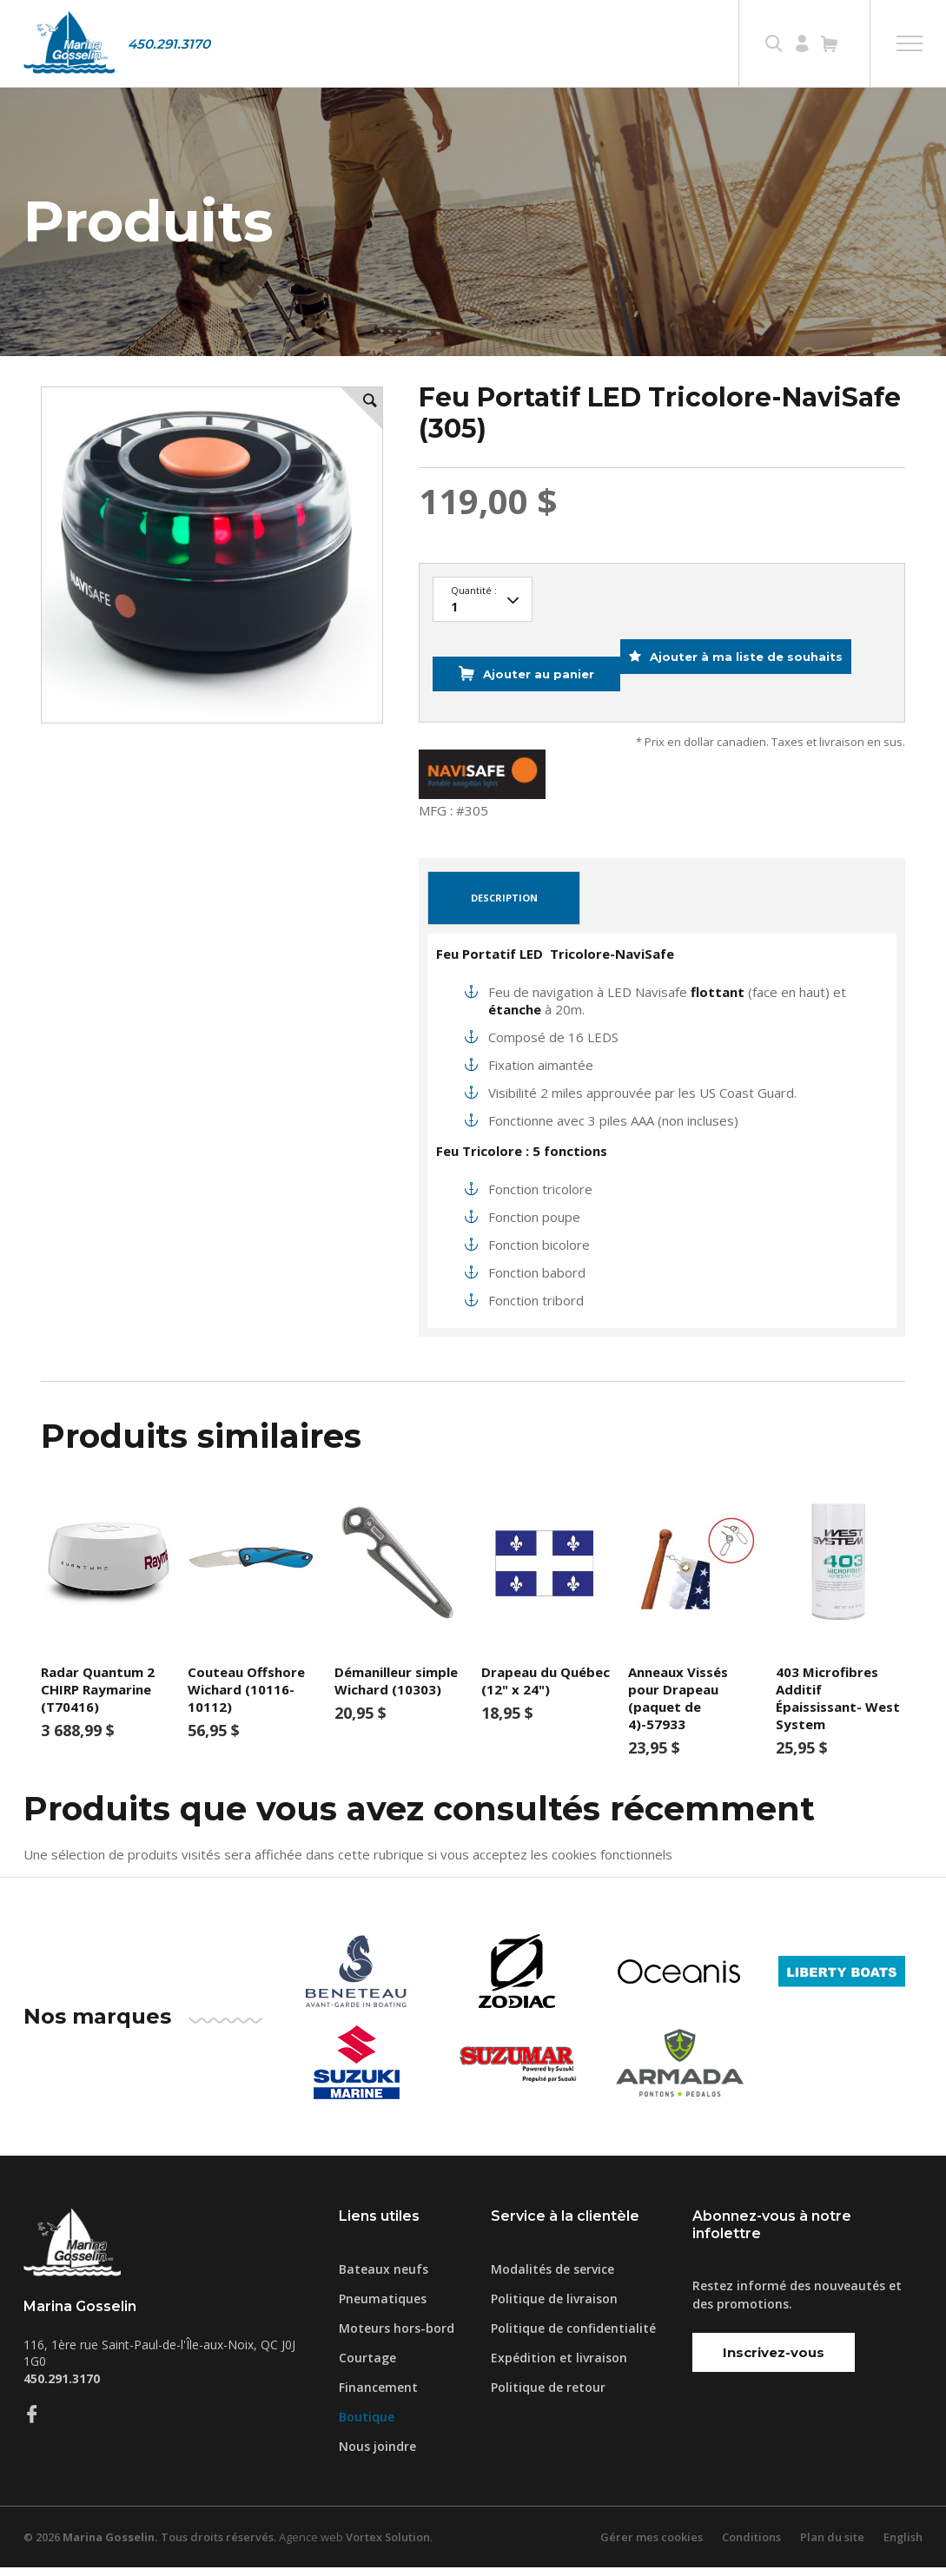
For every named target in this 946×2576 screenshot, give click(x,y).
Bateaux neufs (383, 2277)
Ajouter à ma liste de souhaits (761, 695)
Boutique (366, 2425)
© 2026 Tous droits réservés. (151, 2545)
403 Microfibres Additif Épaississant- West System (838, 1706)
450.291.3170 (169, 44)
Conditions (750, 2545)
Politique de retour (548, 2396)
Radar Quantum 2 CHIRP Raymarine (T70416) (98, 1698)
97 (482, 634)
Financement (378, 2396)
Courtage (367, 2366)
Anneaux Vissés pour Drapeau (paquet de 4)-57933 (678, 1706)
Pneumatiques (383, 2307)
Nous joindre (377, 2455)
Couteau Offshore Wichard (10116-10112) (246, 1698)
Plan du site (831, 2545)
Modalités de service (552, 2277)
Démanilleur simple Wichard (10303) (396, 1689)
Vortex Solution (390, 2545)
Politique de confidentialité (573, 2336)
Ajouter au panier (532, 695)
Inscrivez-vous (773, 2361)
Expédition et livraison (559, 2366)
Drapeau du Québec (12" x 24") (545, 1689)
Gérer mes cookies (650, 2545)
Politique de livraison (554, 2307)
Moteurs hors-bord (396, 2336)
